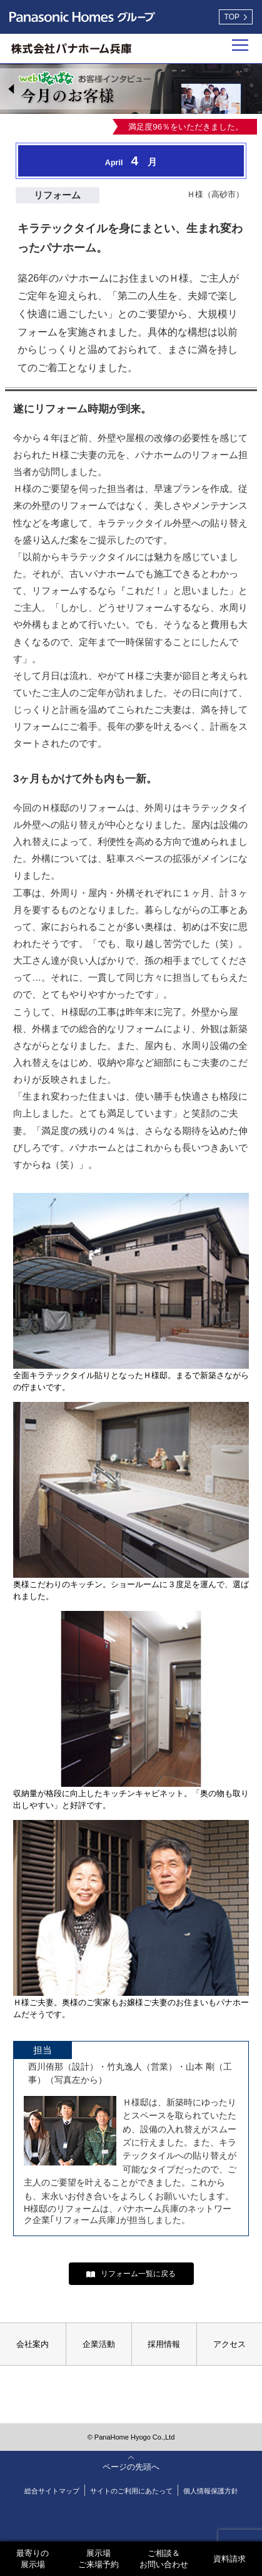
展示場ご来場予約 (98, 2559)
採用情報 (164, 2344)
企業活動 (99, 2344)
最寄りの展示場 (32, 2559)
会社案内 (32, 2344)
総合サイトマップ (51, 2491)
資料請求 (229, 2559)
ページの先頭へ (131, 2466)
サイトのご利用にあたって (131, 2491)
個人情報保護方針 (210, 2491)
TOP (231, 17)
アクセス (229, 2344)
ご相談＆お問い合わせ (163, 2559)
